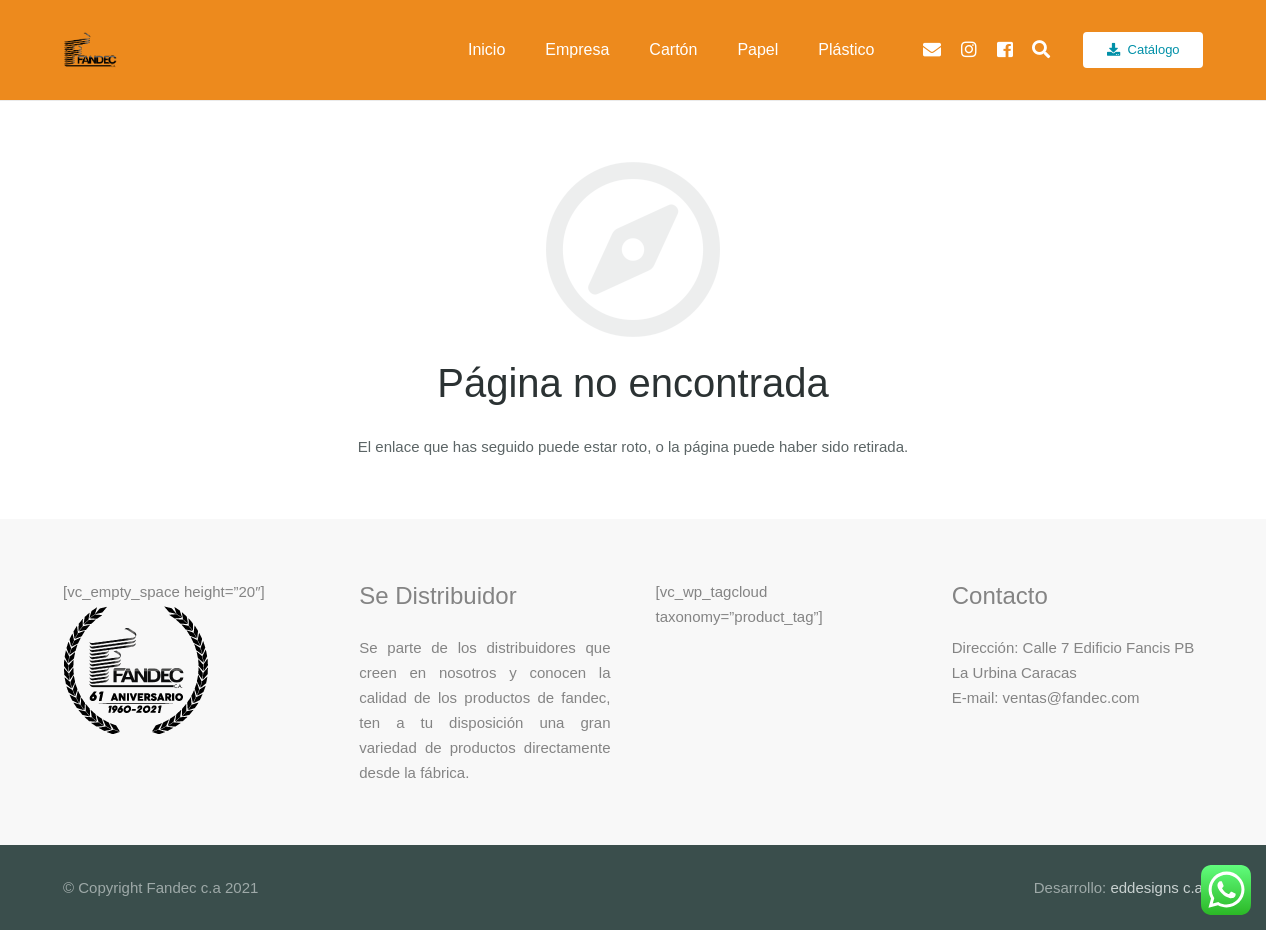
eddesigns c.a (1154, 887)
